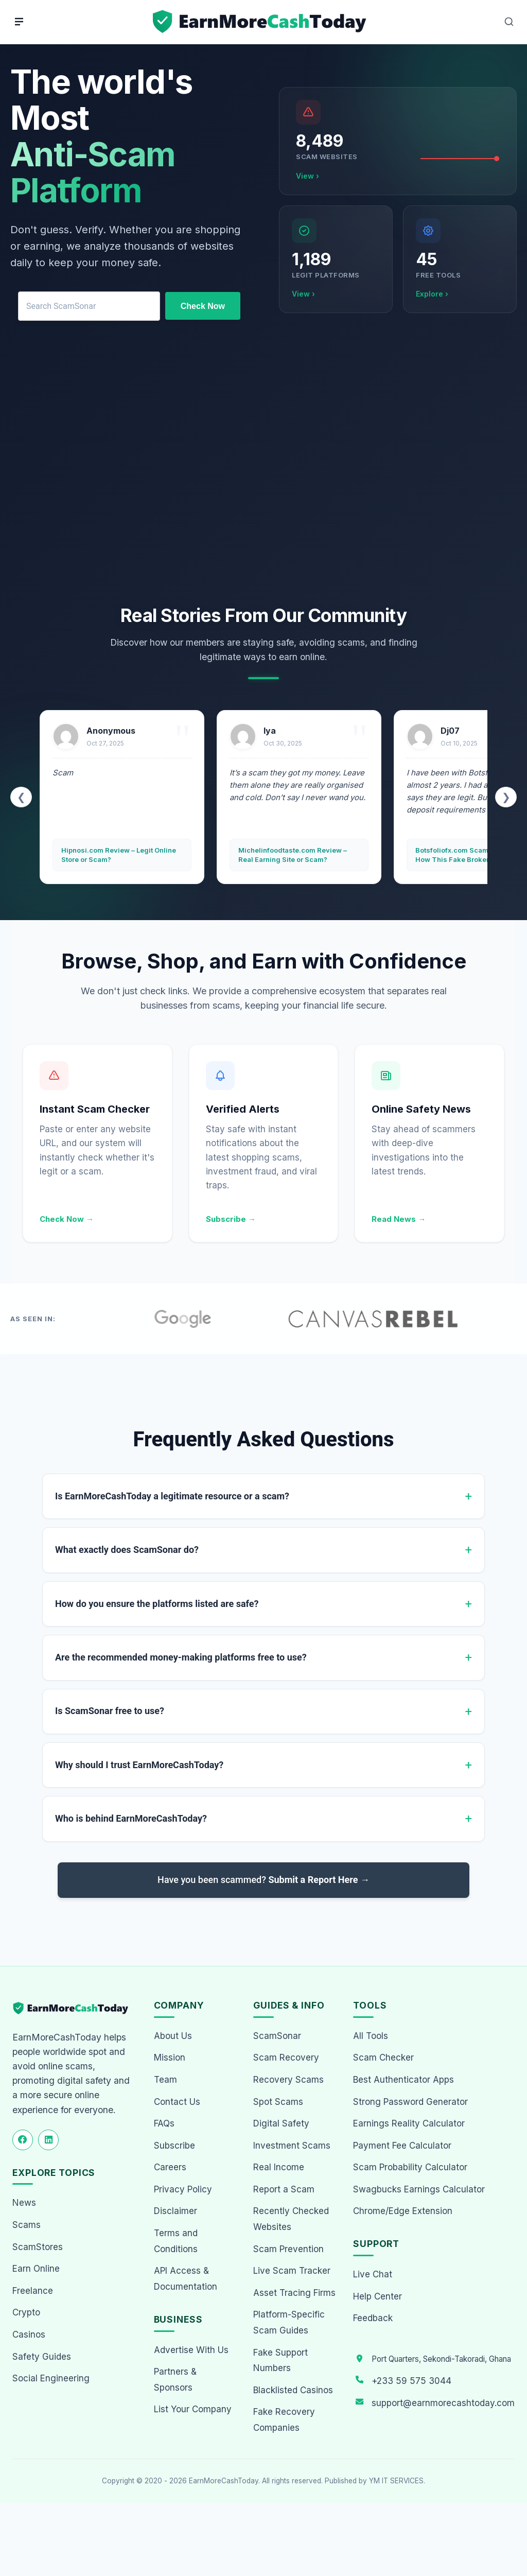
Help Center (377, 2296)
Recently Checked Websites (291, 2219)
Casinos (28, 2334)
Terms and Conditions (176, 2241)
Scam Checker (383, 2057)
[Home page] (261, 22)
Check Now (203, 306)
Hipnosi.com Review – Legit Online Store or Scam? (118, 854)
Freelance (32, 2291)
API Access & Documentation (185, 2279)
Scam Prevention (288, 2249)
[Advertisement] (263, 470)
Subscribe (174, 2145)
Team (165, 2079)
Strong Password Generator (410, 2102)
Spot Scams (278, 2102)
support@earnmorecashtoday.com (443, 2403)
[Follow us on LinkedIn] (48, 2140)
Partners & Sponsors (175, 2379)
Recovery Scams (288, 2079)
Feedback (373, 2318)
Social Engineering (51, 2378)
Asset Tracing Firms (294, 2293)
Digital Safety (281, 2123)
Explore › (432, 293)
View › (307, 175)
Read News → (399, 1219)
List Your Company (193, 2409)
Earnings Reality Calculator (409, 2123)
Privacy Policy (183, 2189)
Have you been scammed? (263, 1879)
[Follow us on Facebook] (22, 2140)
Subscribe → (231, 1219)
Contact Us (177, 2102)
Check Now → (67, 1219)
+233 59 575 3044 (411, 2381)
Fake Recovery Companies (284, 2420)
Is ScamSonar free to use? (109, 1710)
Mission (169, 2057)
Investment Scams (291, 2145)
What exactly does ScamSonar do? (127, 1549)
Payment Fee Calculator (402, 2145)
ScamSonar (277, 2036)
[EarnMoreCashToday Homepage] (74, 2008)
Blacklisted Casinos (293, 2390)
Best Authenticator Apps (403, 2079)
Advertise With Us (191, 2350)
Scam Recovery (286, 2057)
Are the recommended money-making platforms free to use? (181, 1657)
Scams (26, 2225)
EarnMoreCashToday (223, 2481)
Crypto (26, 2312)
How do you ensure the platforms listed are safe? (156, 1603)
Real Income (278, 2167)
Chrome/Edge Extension (402, 2211)
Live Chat (372, 2274)
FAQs (164, 2123)
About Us (173, 2036)
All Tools (370, 2036)
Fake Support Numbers (280, 2360)
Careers (170, 2167)
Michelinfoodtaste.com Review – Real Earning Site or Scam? (292, 854)
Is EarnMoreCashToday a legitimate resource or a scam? (172, 1496)
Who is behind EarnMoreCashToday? (131, 1818)
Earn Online (36, 2268)
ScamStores (37, 2247)
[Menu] (19, 21)
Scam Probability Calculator (410, 2167)
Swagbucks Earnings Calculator (419, 2189)
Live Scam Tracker (291, 2271)
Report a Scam (283, 2189)
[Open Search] (509, 21)
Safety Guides (41, 2357)
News (24, 2203)
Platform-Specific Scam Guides (289, 2322)
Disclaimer (175, 2211)
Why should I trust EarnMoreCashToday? (139, 1764)
